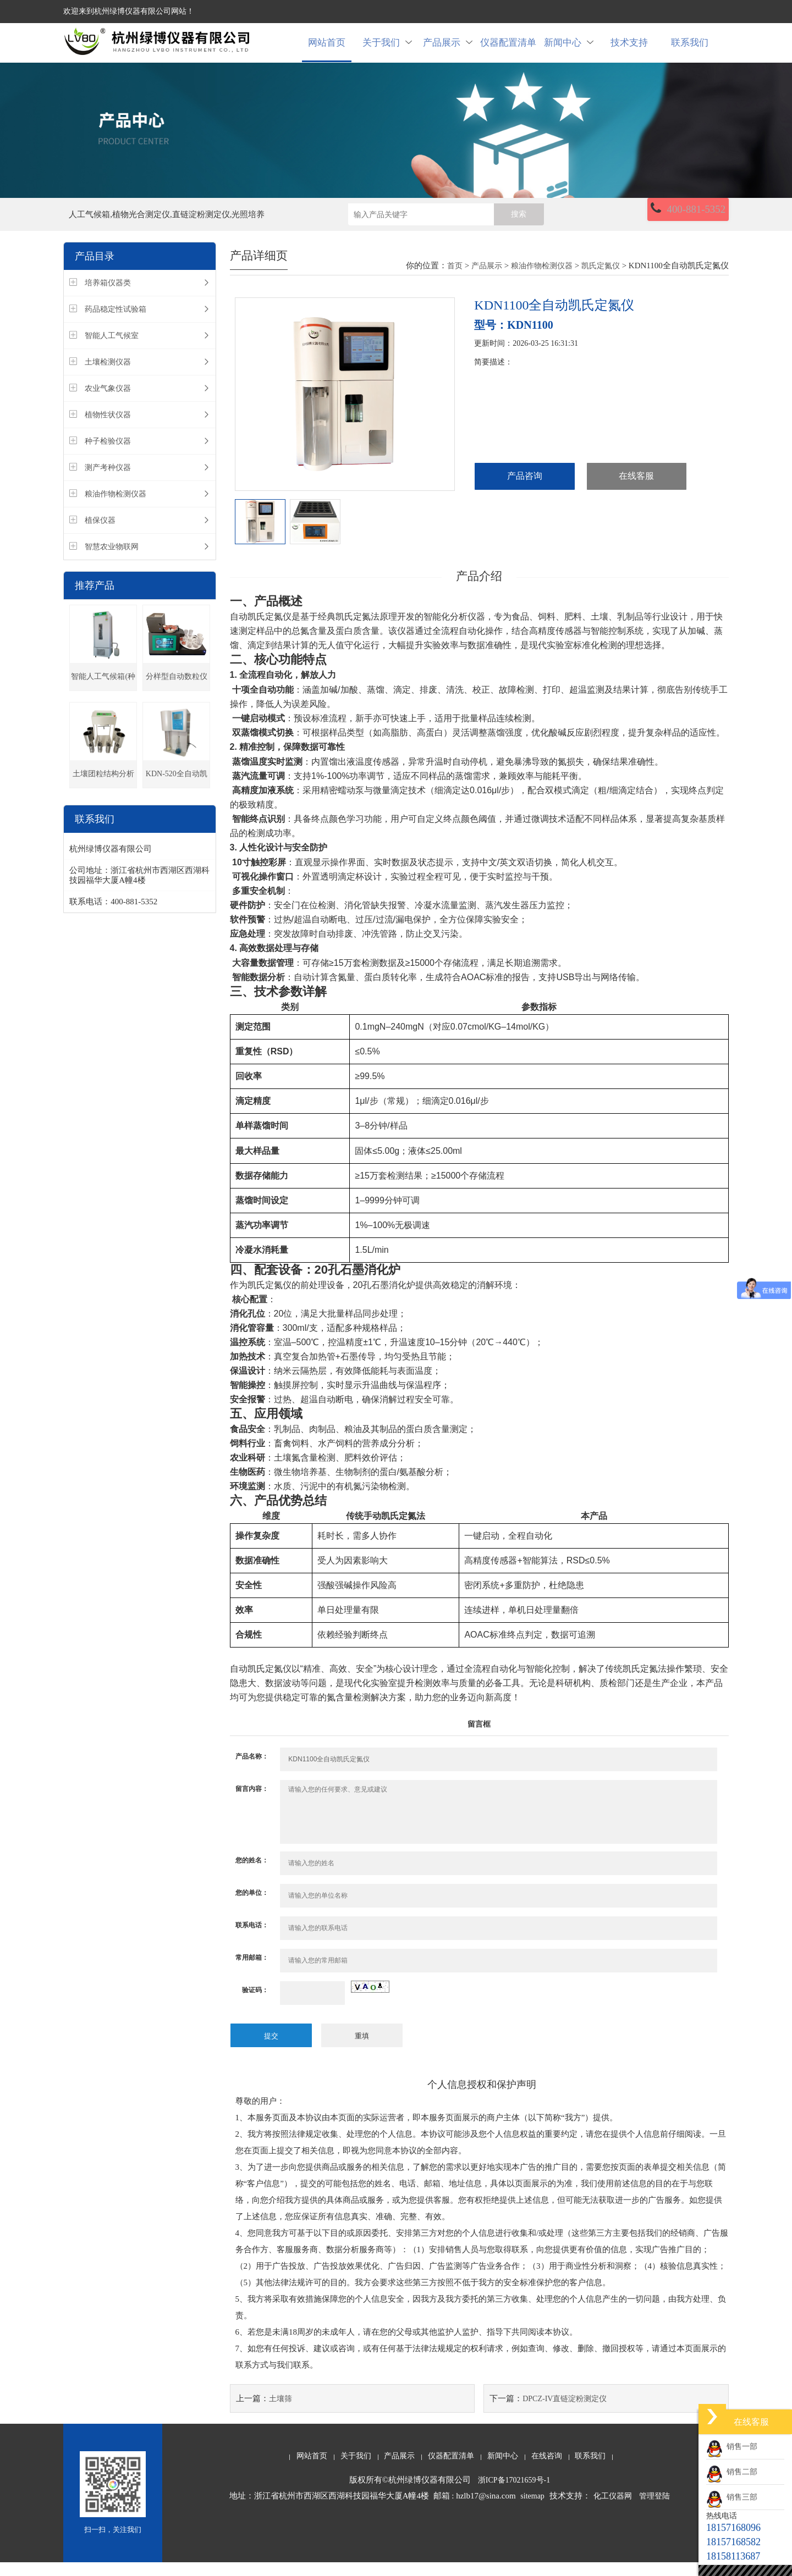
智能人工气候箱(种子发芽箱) (103, 697)
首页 (455, 281)
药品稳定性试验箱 (115, 324)
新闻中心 (568, 50)
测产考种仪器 (108, 483)
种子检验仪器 (108, 456)
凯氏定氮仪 (600, 281)
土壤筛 (280, 2412)
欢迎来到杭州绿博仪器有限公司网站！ (128, 11)
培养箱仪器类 (108, 298)
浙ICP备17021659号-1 (514, 2494)
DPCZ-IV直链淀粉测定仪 (564, 2412)
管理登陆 (654, 2510)
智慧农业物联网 (112, 562)
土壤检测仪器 (108, 377)
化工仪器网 (612, 2510)
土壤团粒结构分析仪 (103, 794)
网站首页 (326, 50)
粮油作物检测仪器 (115, 509)
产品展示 (447, 50)
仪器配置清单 (508, 50)
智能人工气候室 (112, 351)
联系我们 (689, 50)
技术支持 (629, 50)
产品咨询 (524, 491)
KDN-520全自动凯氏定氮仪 (176, 794)
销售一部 (731, 2446)
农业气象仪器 (108, 404)
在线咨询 (546, 2470)
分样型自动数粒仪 (176, 692)
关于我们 (387, 50)
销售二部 (731, 2472)
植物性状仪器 (108, 430)
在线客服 (636, 491)
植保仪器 (100, 536)
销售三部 (731, 2497)
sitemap (532, 2510)
